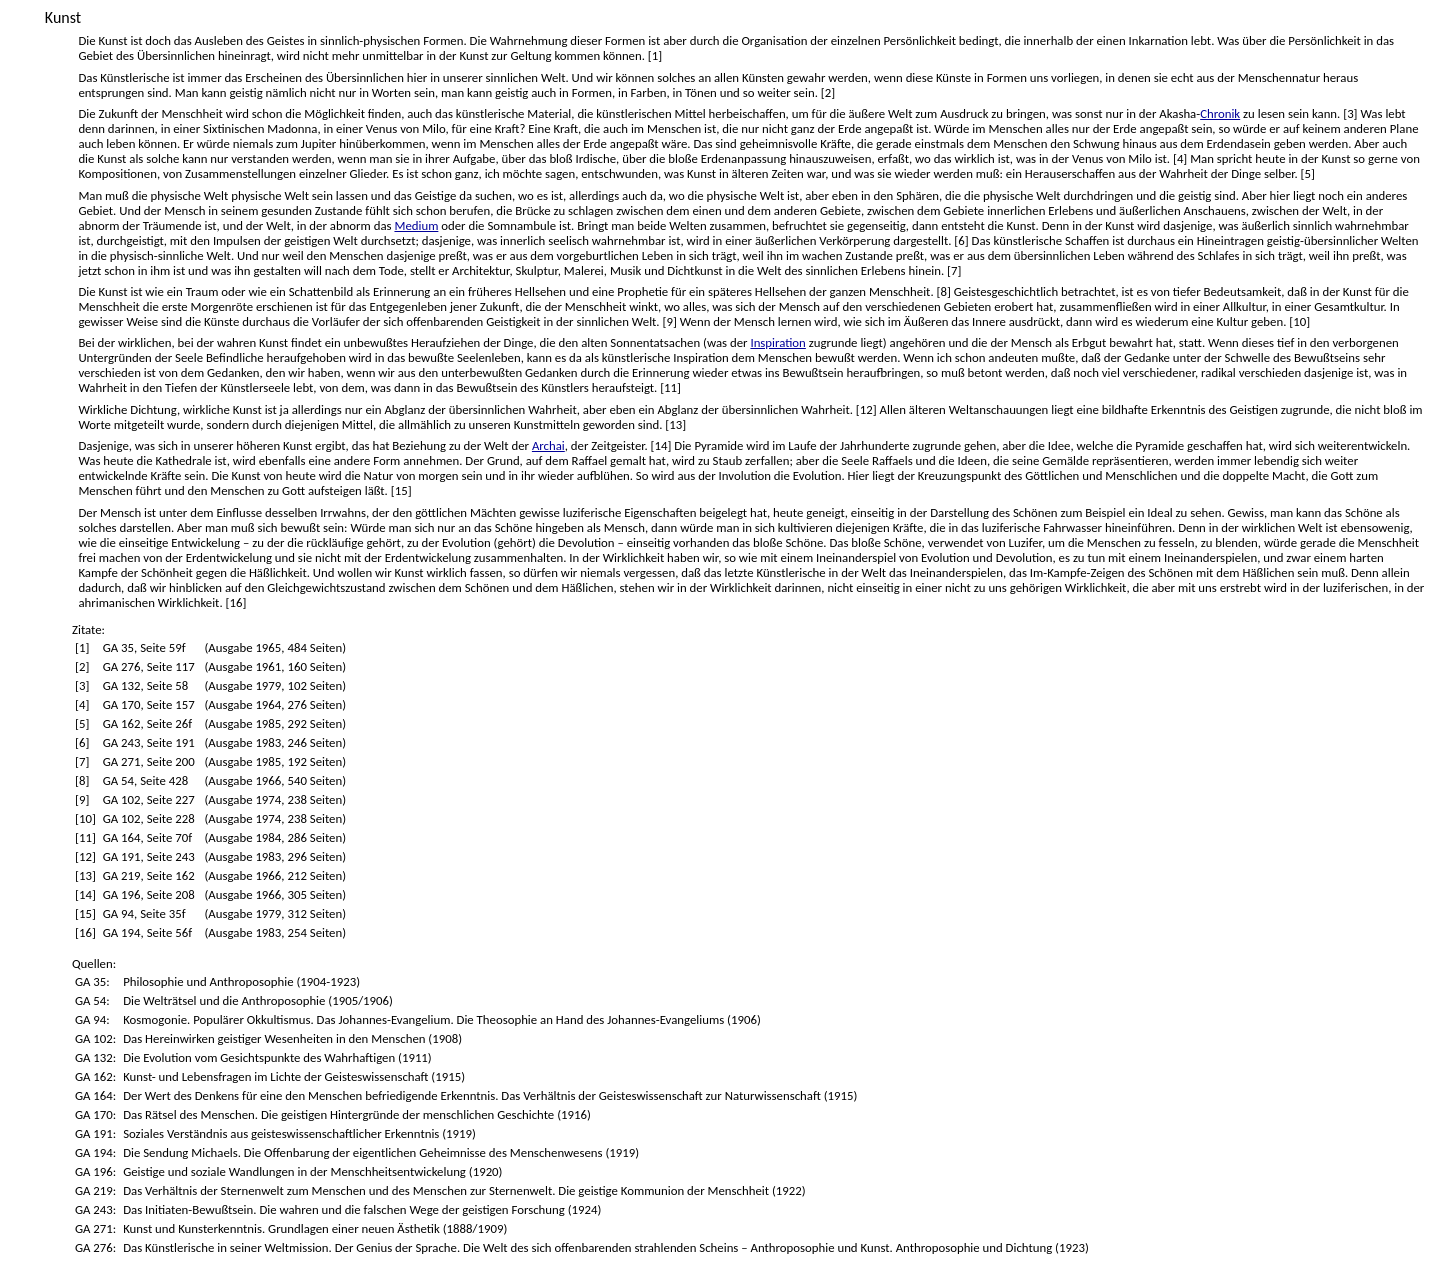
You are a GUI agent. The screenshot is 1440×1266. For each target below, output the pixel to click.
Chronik (1220, 113)
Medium (416, 225)
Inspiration (777, 342)
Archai (548, 445)
